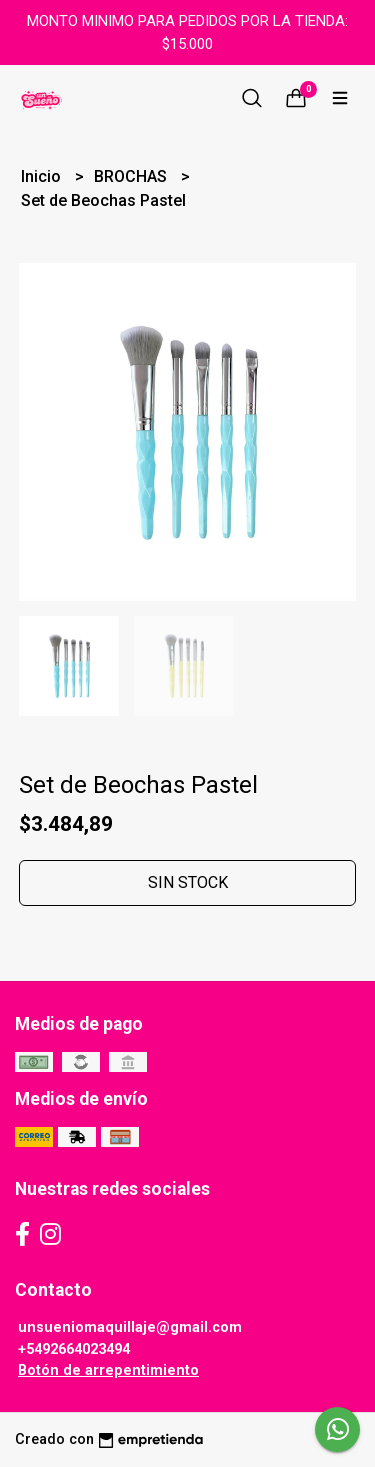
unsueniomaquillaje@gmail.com (130, 1327)
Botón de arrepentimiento (108, 1370)
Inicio (43, 176)
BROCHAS (132, 176)
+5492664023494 (74, 1349)
